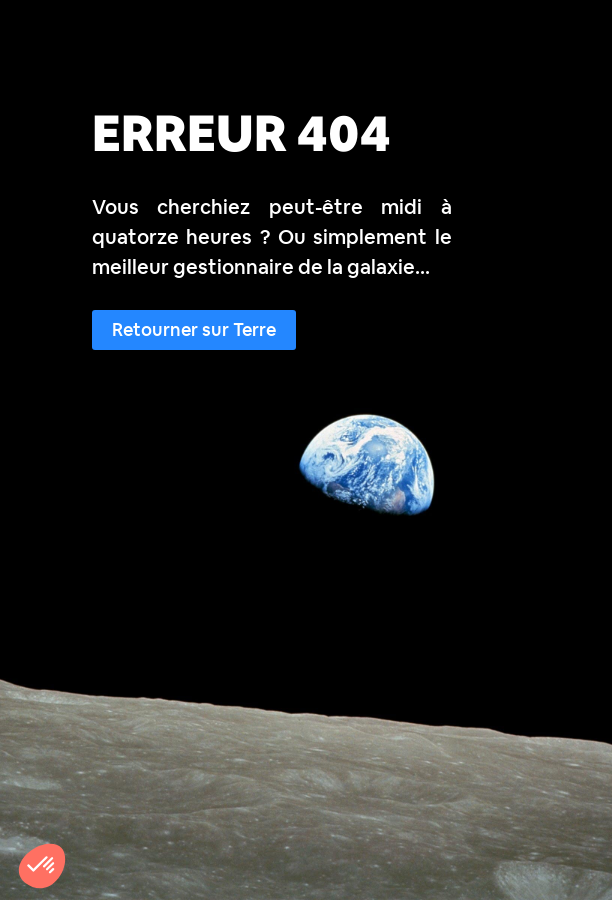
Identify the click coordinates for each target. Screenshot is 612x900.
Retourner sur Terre (194, 329)
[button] (42, 866)
